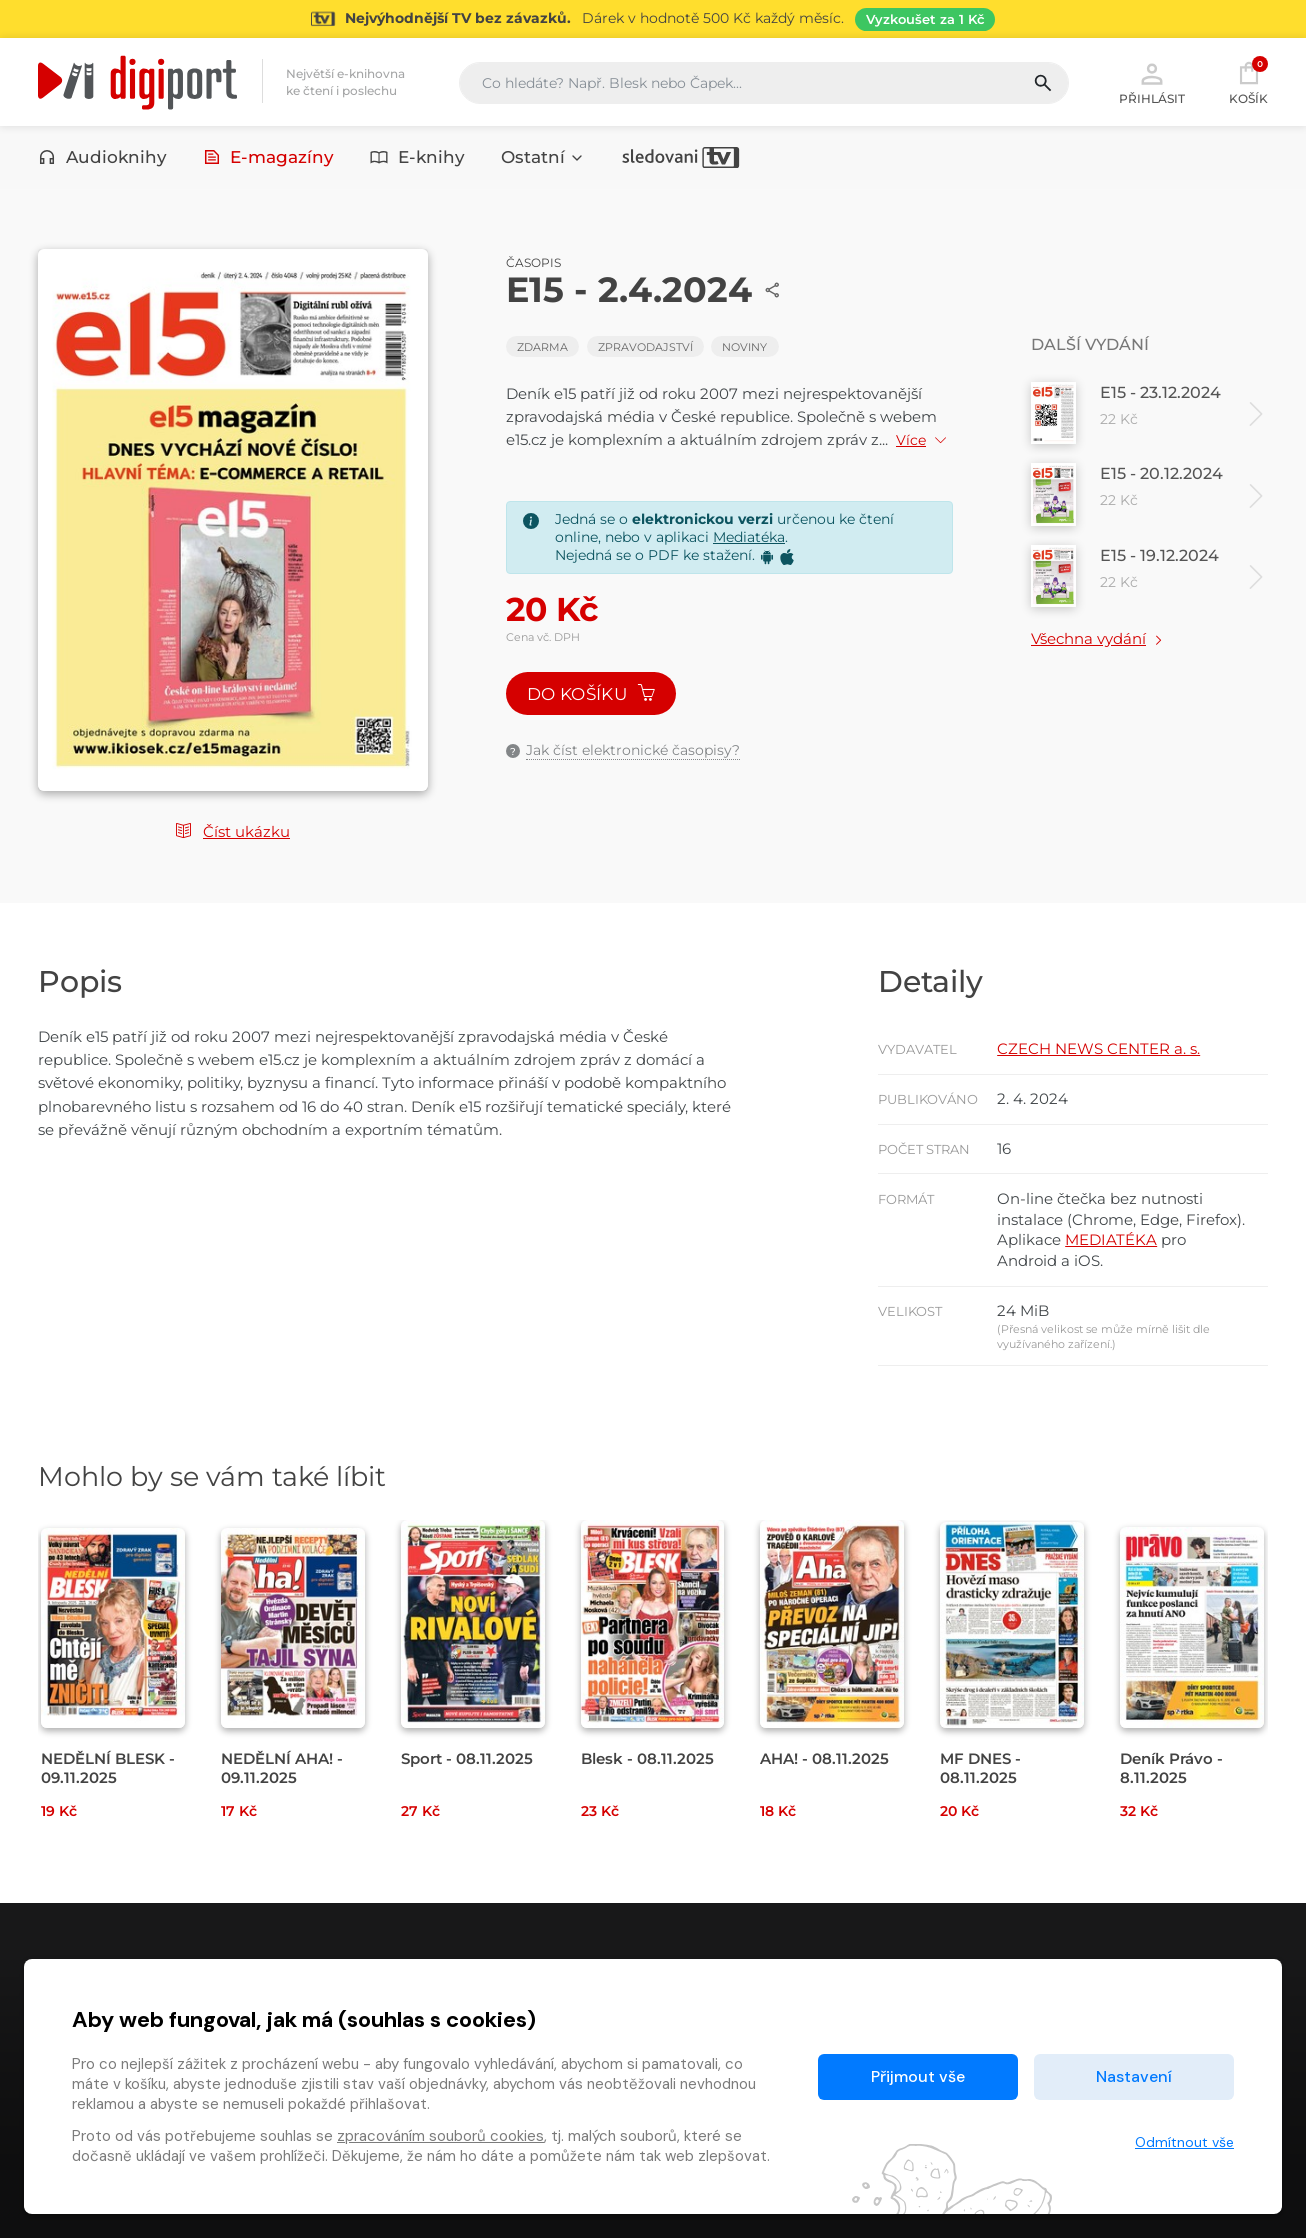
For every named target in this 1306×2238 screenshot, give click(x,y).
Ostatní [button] (543, 157)
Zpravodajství (645, 347)
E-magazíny (269, 157)
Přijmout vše (918, 2076)
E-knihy (417, 157)
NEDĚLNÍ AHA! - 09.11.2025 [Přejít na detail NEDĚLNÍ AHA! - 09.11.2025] (282, 1768)
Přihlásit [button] (1152, 82)
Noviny (744, 347)
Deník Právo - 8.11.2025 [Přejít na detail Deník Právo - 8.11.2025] (1171, 1768)
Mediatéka (749, 537)
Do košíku (591, 694)
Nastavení (1134, 2076)
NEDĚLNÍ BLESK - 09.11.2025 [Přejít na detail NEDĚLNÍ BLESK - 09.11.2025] (108, 1768)
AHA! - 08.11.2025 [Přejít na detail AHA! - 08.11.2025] (824, 1758)
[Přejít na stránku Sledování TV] (653, 19)
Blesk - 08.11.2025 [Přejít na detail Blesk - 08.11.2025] (647, 1758)
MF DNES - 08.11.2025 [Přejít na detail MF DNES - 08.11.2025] (980, 1768)
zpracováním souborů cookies (440, 2136)
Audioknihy (102, 157)
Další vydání (1090, 344)
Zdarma (542, 347)
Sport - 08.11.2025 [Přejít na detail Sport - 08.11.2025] (467, 1758)
